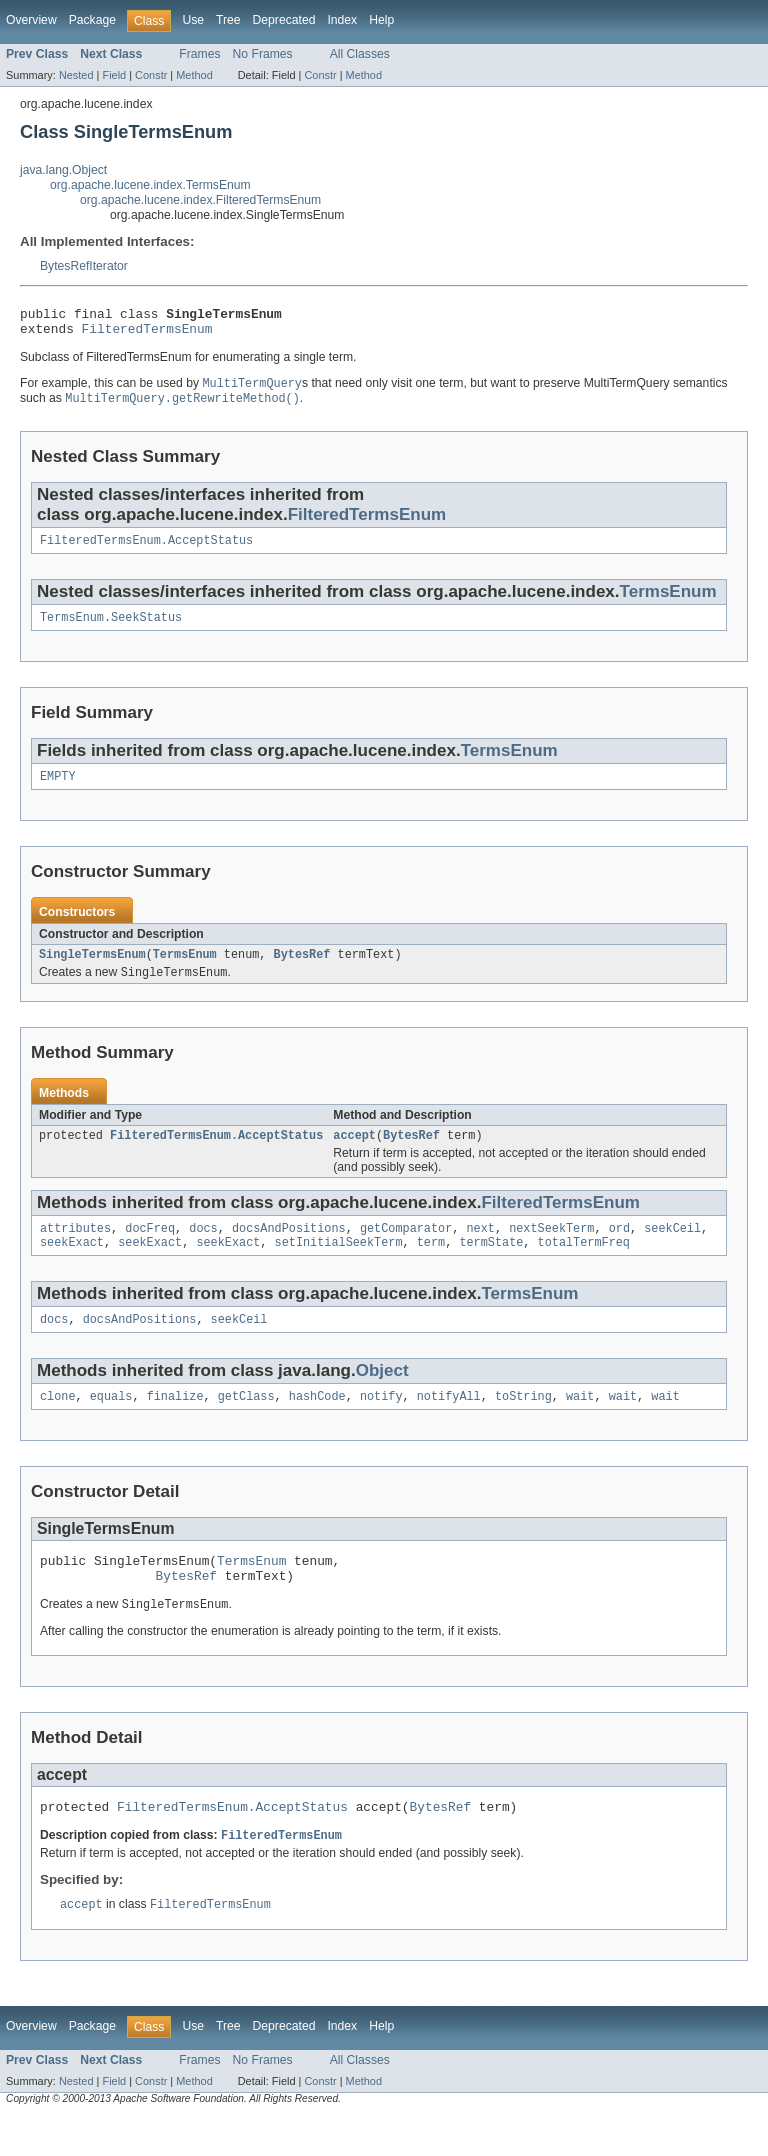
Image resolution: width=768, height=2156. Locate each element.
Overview (31, 20)
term (431, 1265)
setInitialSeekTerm (339, 1265)
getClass (246, 1423)
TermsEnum (668, 601)
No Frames (263, 54)
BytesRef (302, 970)
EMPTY (58, 790)
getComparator (406, 1249)
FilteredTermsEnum (147, 334)
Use (193, 20)
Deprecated (284, 20)
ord (619, 1249)
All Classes (360, 54)
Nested (76, 75)
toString (523, 1423)
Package (92, 20)
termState (491, 1265)
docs (203, 1249)
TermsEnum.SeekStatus (111, 629)
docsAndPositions (289, 1249)
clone (58, 1423)
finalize (175, 1423)
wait (580, 1423)
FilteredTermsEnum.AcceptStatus (146, 550)
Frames (199, 54)
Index (342, 20)
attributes (75, 1249)
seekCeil (672, 1249)
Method (194, 75)
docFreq (150, 1249)
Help (381, 20)
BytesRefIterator (84, 266)
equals (111, 1423)
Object (382, 1395)
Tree (228, 20)
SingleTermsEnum (92, 970)
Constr (151, 75)
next (480, 1249)
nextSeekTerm (551, 1249)
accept (354, 1154)
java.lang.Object (63, 170)
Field (114, 75)
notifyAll (449, 1423)
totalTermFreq (584, 1265)
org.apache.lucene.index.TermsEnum (150, 185)
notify (381, 1423)
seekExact (72, 1265)
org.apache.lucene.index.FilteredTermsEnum (200, 200)
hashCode (317, 1423)
